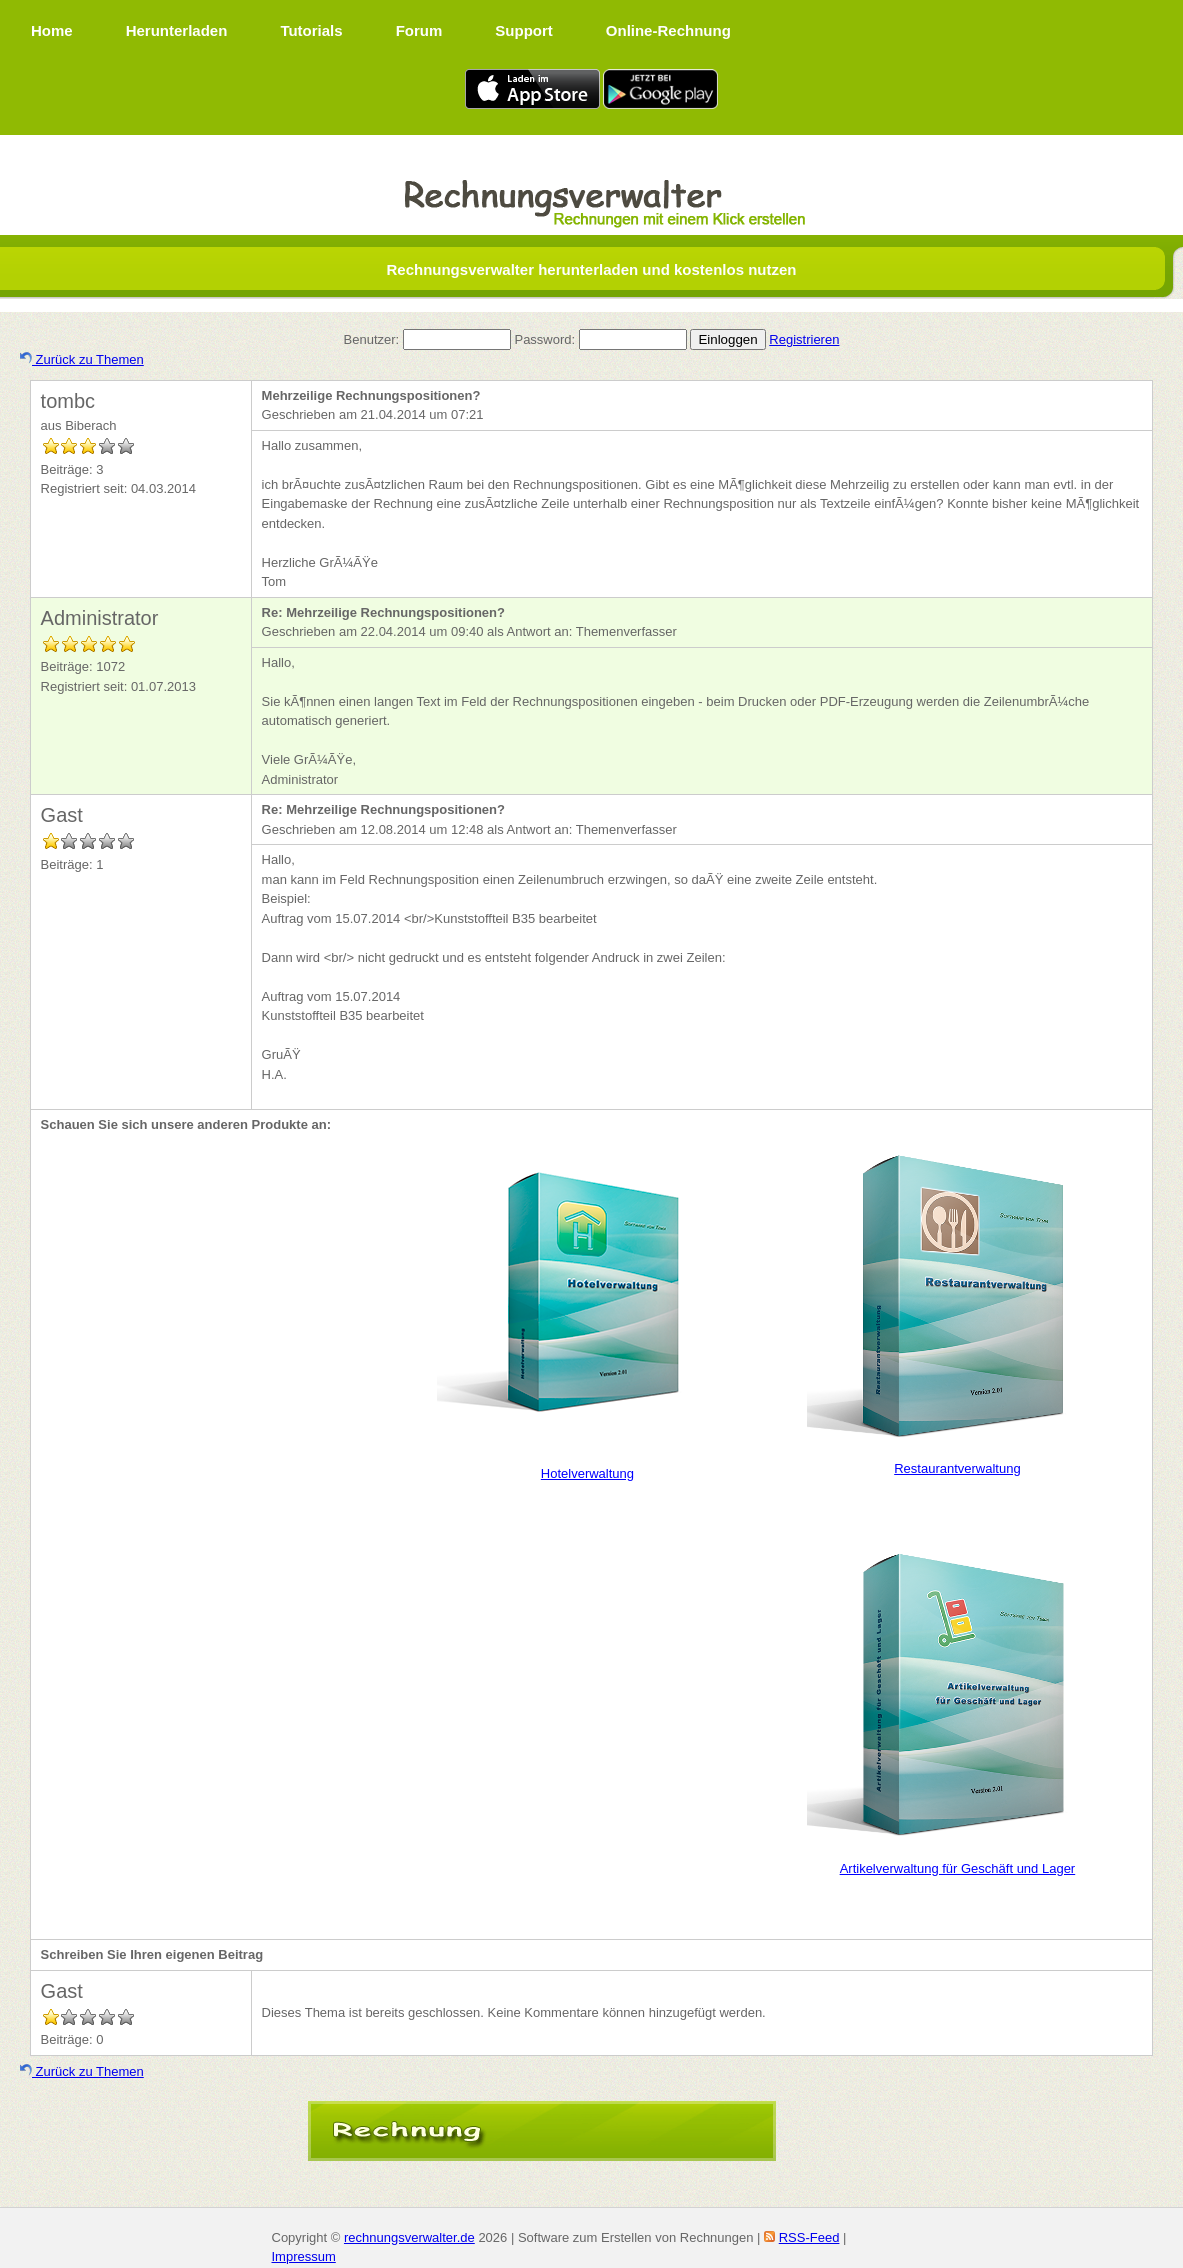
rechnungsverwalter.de (409, 2237)
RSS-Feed (809, 2237)
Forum (419, 30)
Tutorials (311, 30)
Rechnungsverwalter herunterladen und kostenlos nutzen (591, 269)
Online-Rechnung (668, 30)
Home (52, 30)
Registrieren (804, 339)
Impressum (304, 2256)
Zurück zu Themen (82, 359)
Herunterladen (177, 30)
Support (524, 30)
